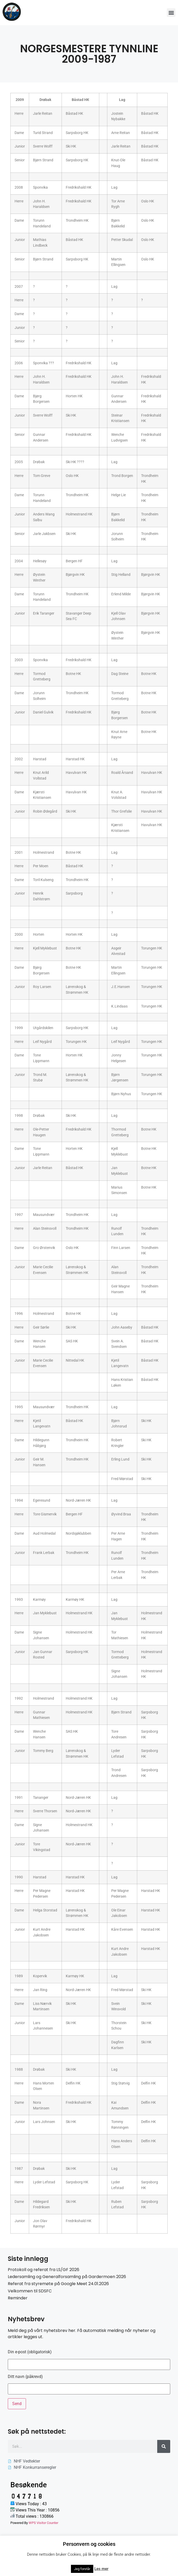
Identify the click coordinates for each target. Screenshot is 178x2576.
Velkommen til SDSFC (30, 2291)
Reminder (18, 2298)
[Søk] (163, 2446)
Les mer (101, 2568)
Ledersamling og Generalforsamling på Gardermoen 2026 (67, 2277)
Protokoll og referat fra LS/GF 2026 (43, 2270)
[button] (171, 12)
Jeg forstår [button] (82, 2569)
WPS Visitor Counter (43, 2523)
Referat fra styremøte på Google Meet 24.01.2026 (58, 2284)
